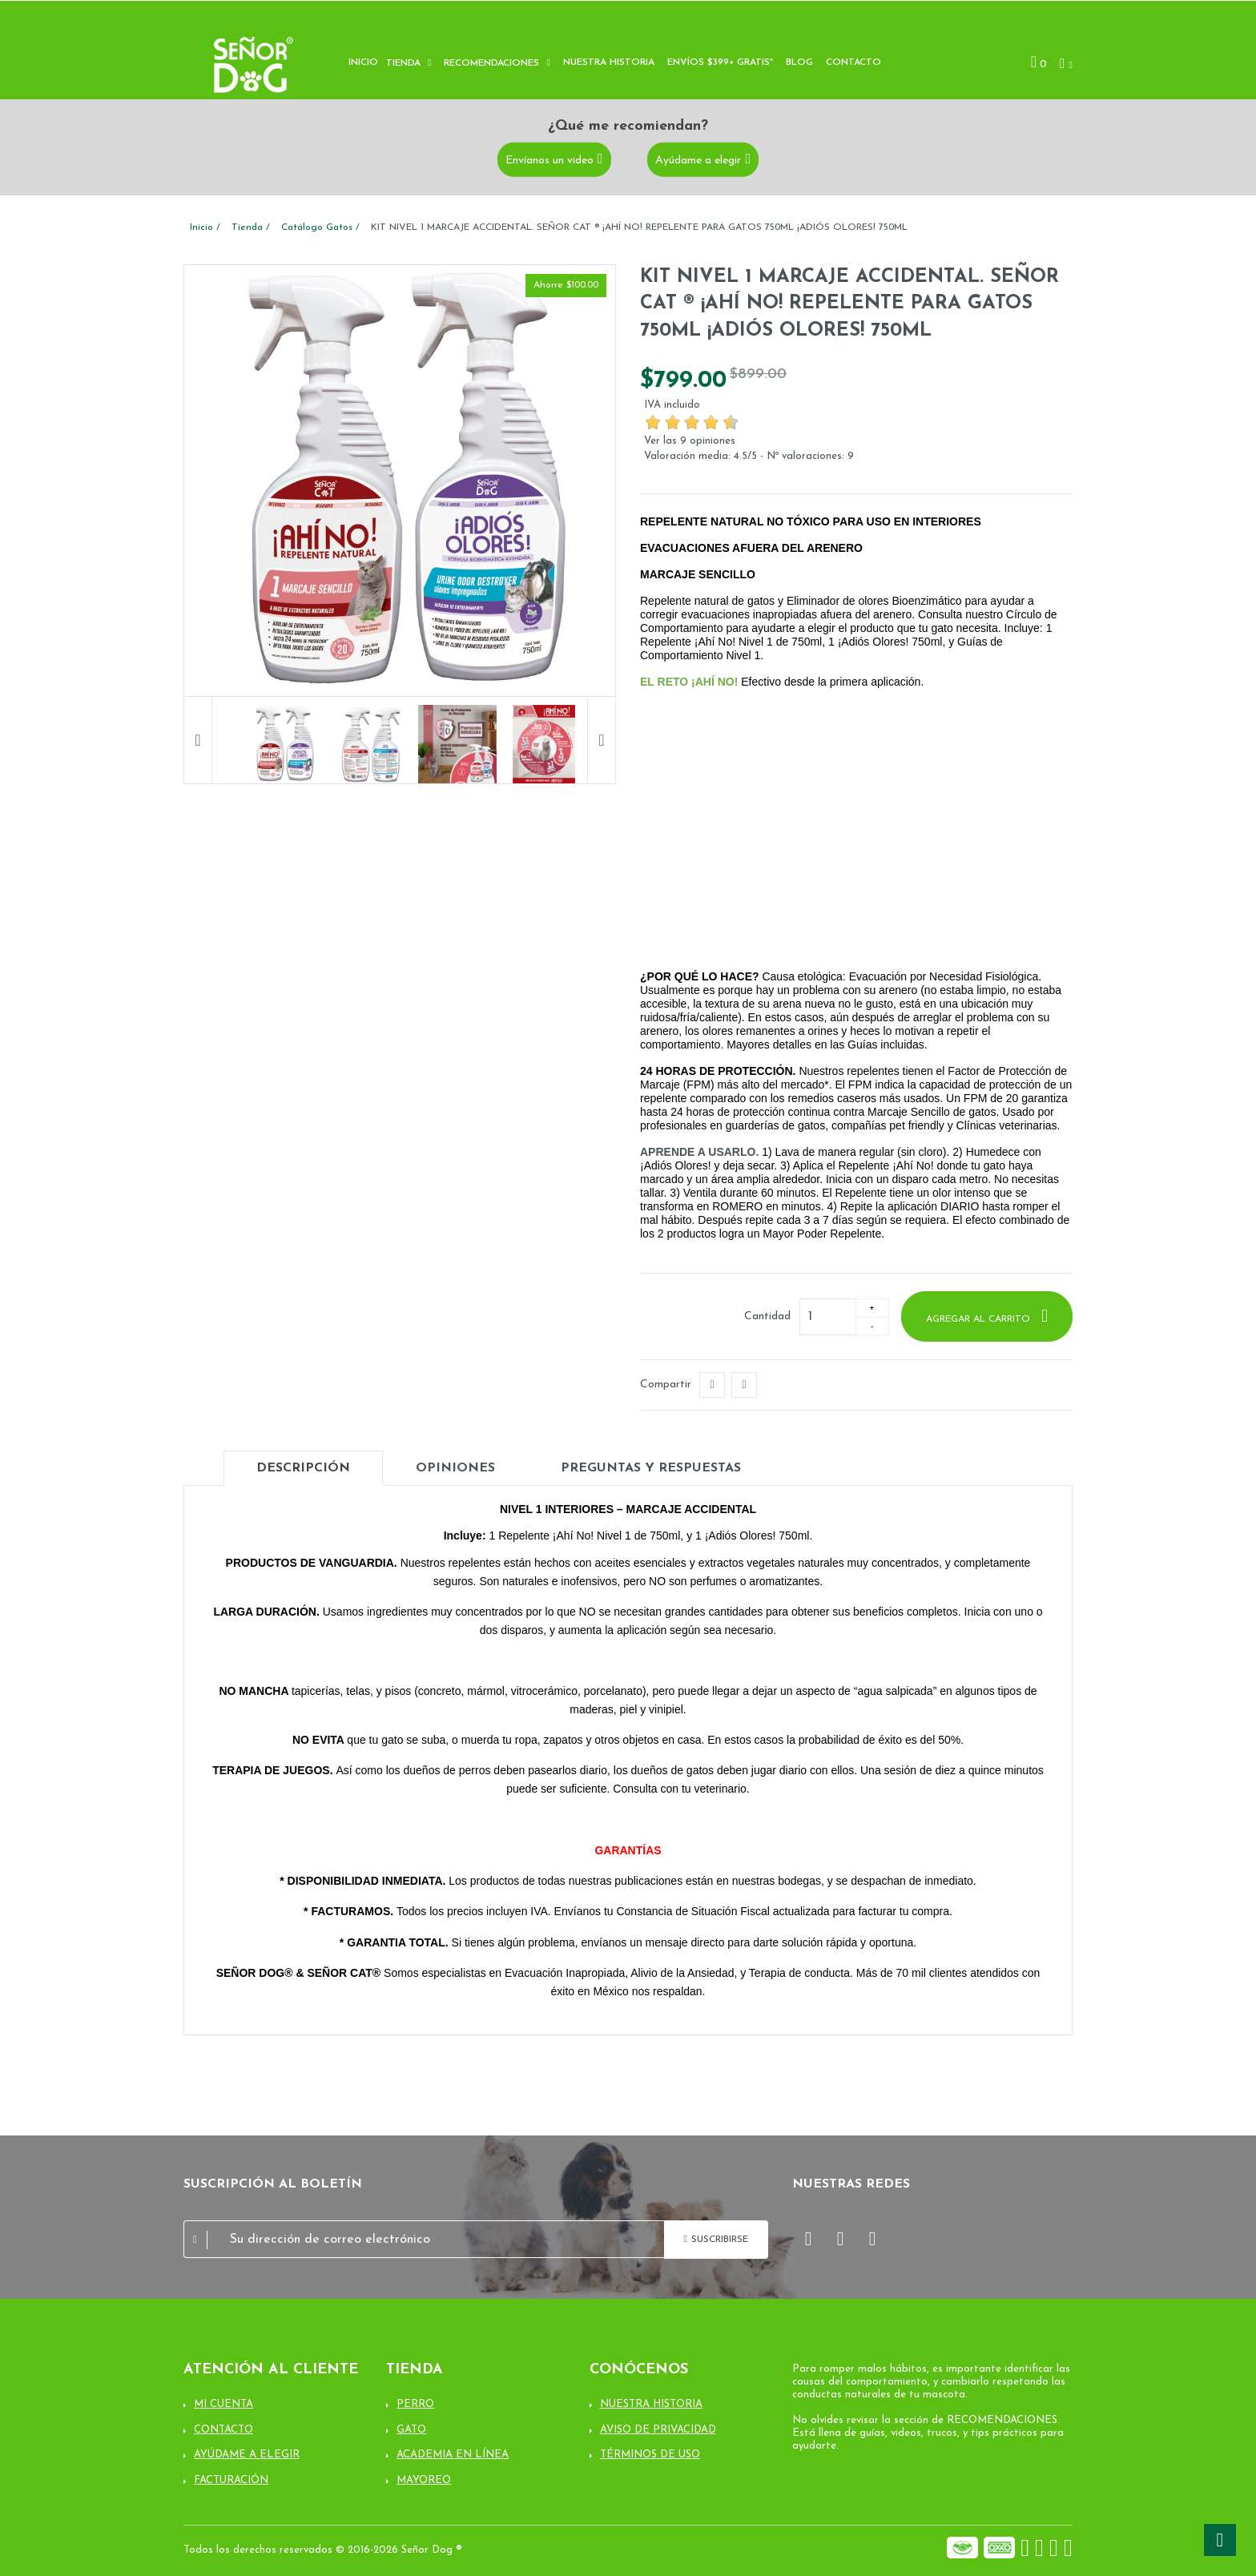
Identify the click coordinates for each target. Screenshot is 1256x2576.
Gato (411, 2430)
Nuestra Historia (651, 2404)
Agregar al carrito (979, 1319)
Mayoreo (424, 2480)
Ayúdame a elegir (698, 161)
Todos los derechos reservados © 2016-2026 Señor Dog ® (322, 2550)
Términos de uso (650, 2454)
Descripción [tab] (303, 1468)
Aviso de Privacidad (658, 2430)
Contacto (853, 62)
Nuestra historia (608, 62)
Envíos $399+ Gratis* (720, 62)
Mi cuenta (223, 2404)
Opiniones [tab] (455, 1468)
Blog (799, 62)
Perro (415, 2404)
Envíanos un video (549, 161)
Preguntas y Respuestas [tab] (651, 1468)
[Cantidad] (827, 1316)
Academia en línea (453, 2454)
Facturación (231, 2480)
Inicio (363, 62)
